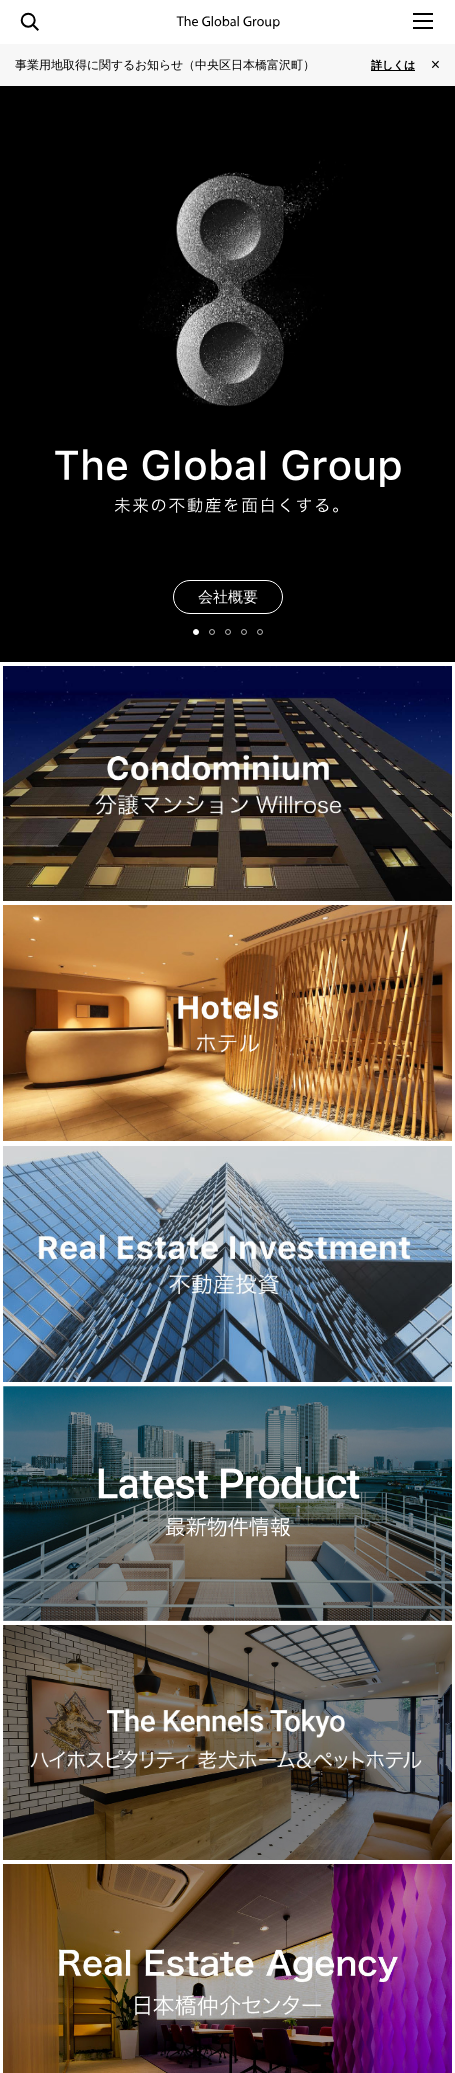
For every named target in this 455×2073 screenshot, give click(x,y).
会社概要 (228, 596)
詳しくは (393, 65)
